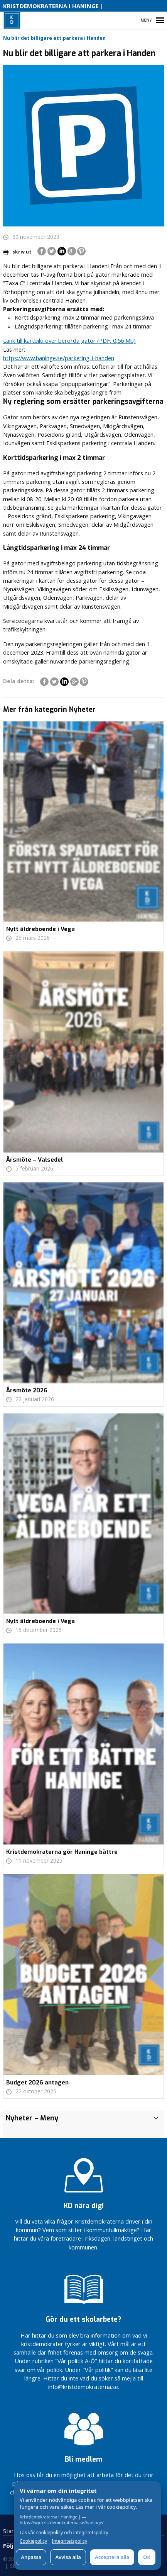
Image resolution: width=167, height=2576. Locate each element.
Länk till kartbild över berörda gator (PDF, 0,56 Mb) (69, 340)
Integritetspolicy (69, 2541)
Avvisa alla (68, 2557)
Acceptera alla (112, 2557)
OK (146, 2557)
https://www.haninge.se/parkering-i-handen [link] (58, 358)
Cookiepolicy (33, 2541)
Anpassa (31, 2557)
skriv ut (17, 251)
